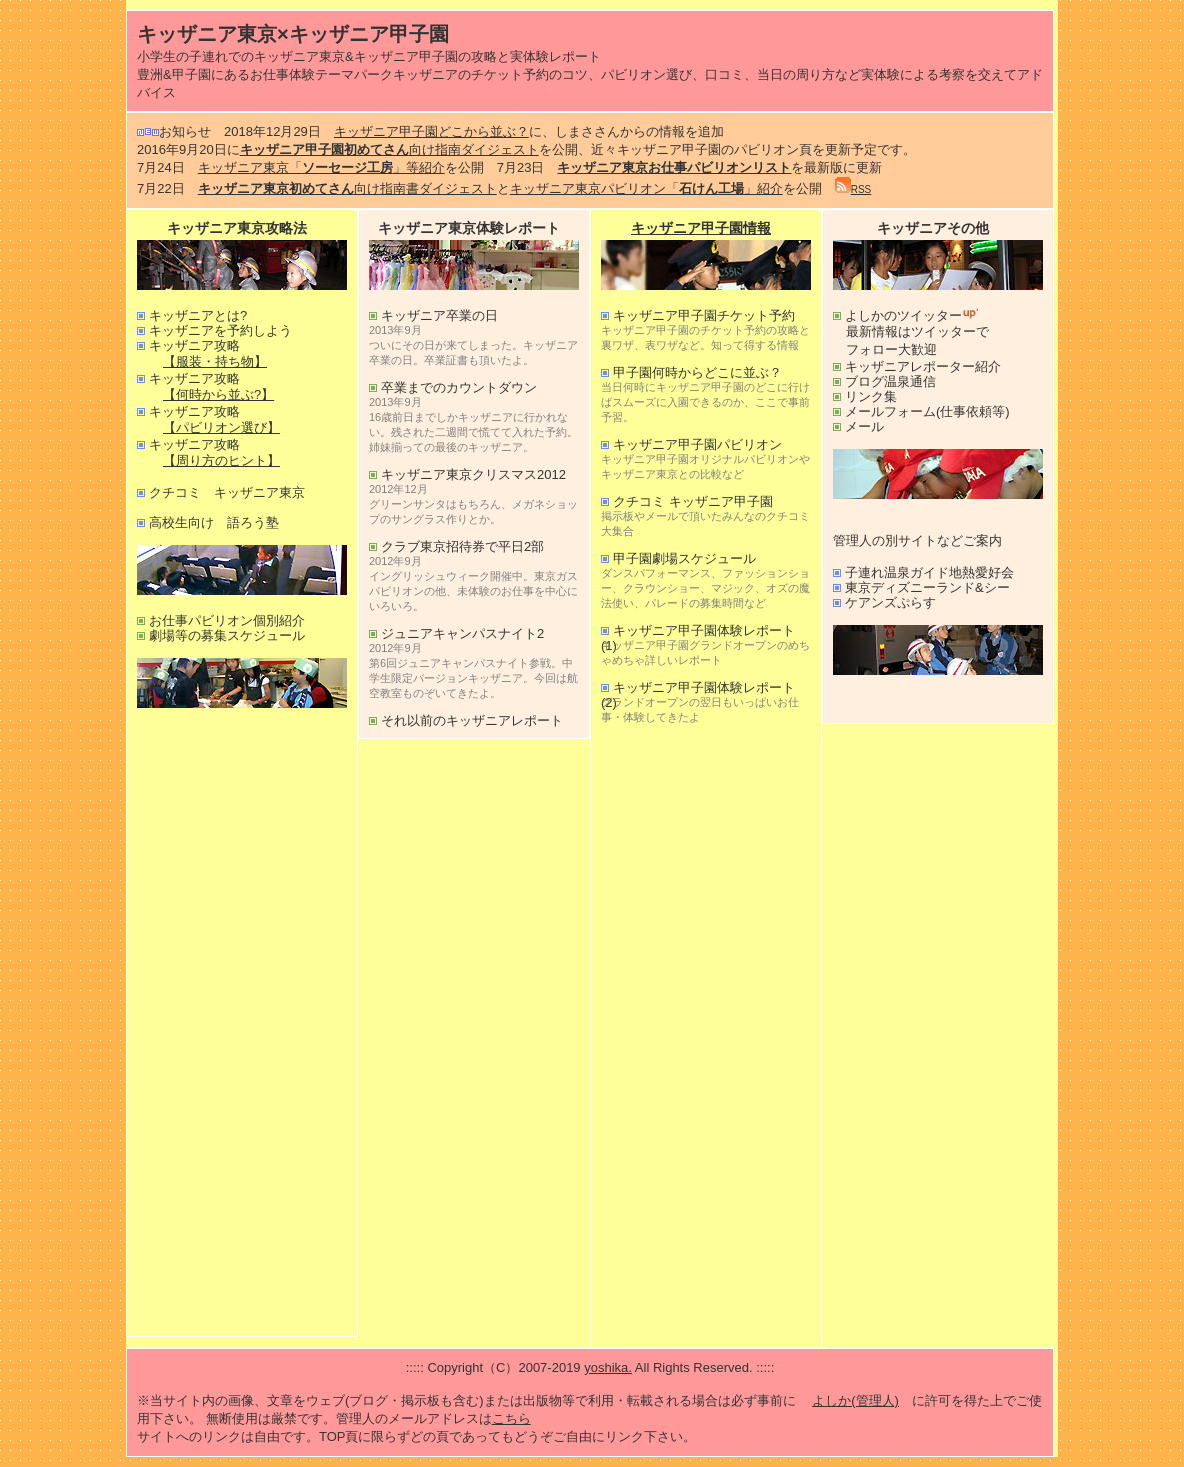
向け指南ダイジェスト (389, 149)
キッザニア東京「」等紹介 (321, 167)
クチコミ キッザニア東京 (227, 492)
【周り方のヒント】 (221, 460)
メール (864, 426)
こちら (511, 1418)
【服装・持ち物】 (215, 361)
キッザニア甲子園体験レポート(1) (698, 630)
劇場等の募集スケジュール (227, 635)
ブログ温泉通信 (890, 381)
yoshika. (608, 1367)
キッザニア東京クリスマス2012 (473, 474)
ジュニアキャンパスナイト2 (462, 633)
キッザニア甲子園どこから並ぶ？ (431, 131)
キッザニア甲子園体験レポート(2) (698, 687)
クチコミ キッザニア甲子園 (693, 501)
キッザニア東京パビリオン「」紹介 (646, 188)
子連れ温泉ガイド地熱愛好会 (929, 572)
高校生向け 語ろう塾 (214, 522)
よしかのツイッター (913, 315)
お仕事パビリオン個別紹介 (227, 620)
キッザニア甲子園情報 (701, 228)
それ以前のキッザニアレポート (472, 720)
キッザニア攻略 (194, 345)
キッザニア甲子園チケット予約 (704, 315)
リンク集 (871, 396)
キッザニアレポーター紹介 (923, 366)
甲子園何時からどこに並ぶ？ (697, 372)
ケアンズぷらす (890, 602)
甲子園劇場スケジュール (684, 558)
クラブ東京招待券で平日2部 (462, 546)
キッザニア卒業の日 (439, 315)
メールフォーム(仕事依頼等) (927, 411)
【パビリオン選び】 (221, 427)
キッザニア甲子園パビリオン (697, 444)
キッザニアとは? (198, 315)
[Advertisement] (242, 1026)
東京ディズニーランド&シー (927, 587)
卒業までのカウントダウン (459, 387)
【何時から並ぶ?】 (218, 394)
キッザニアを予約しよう (220, 330)
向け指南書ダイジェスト (347, 188)
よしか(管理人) (855, 1400)
